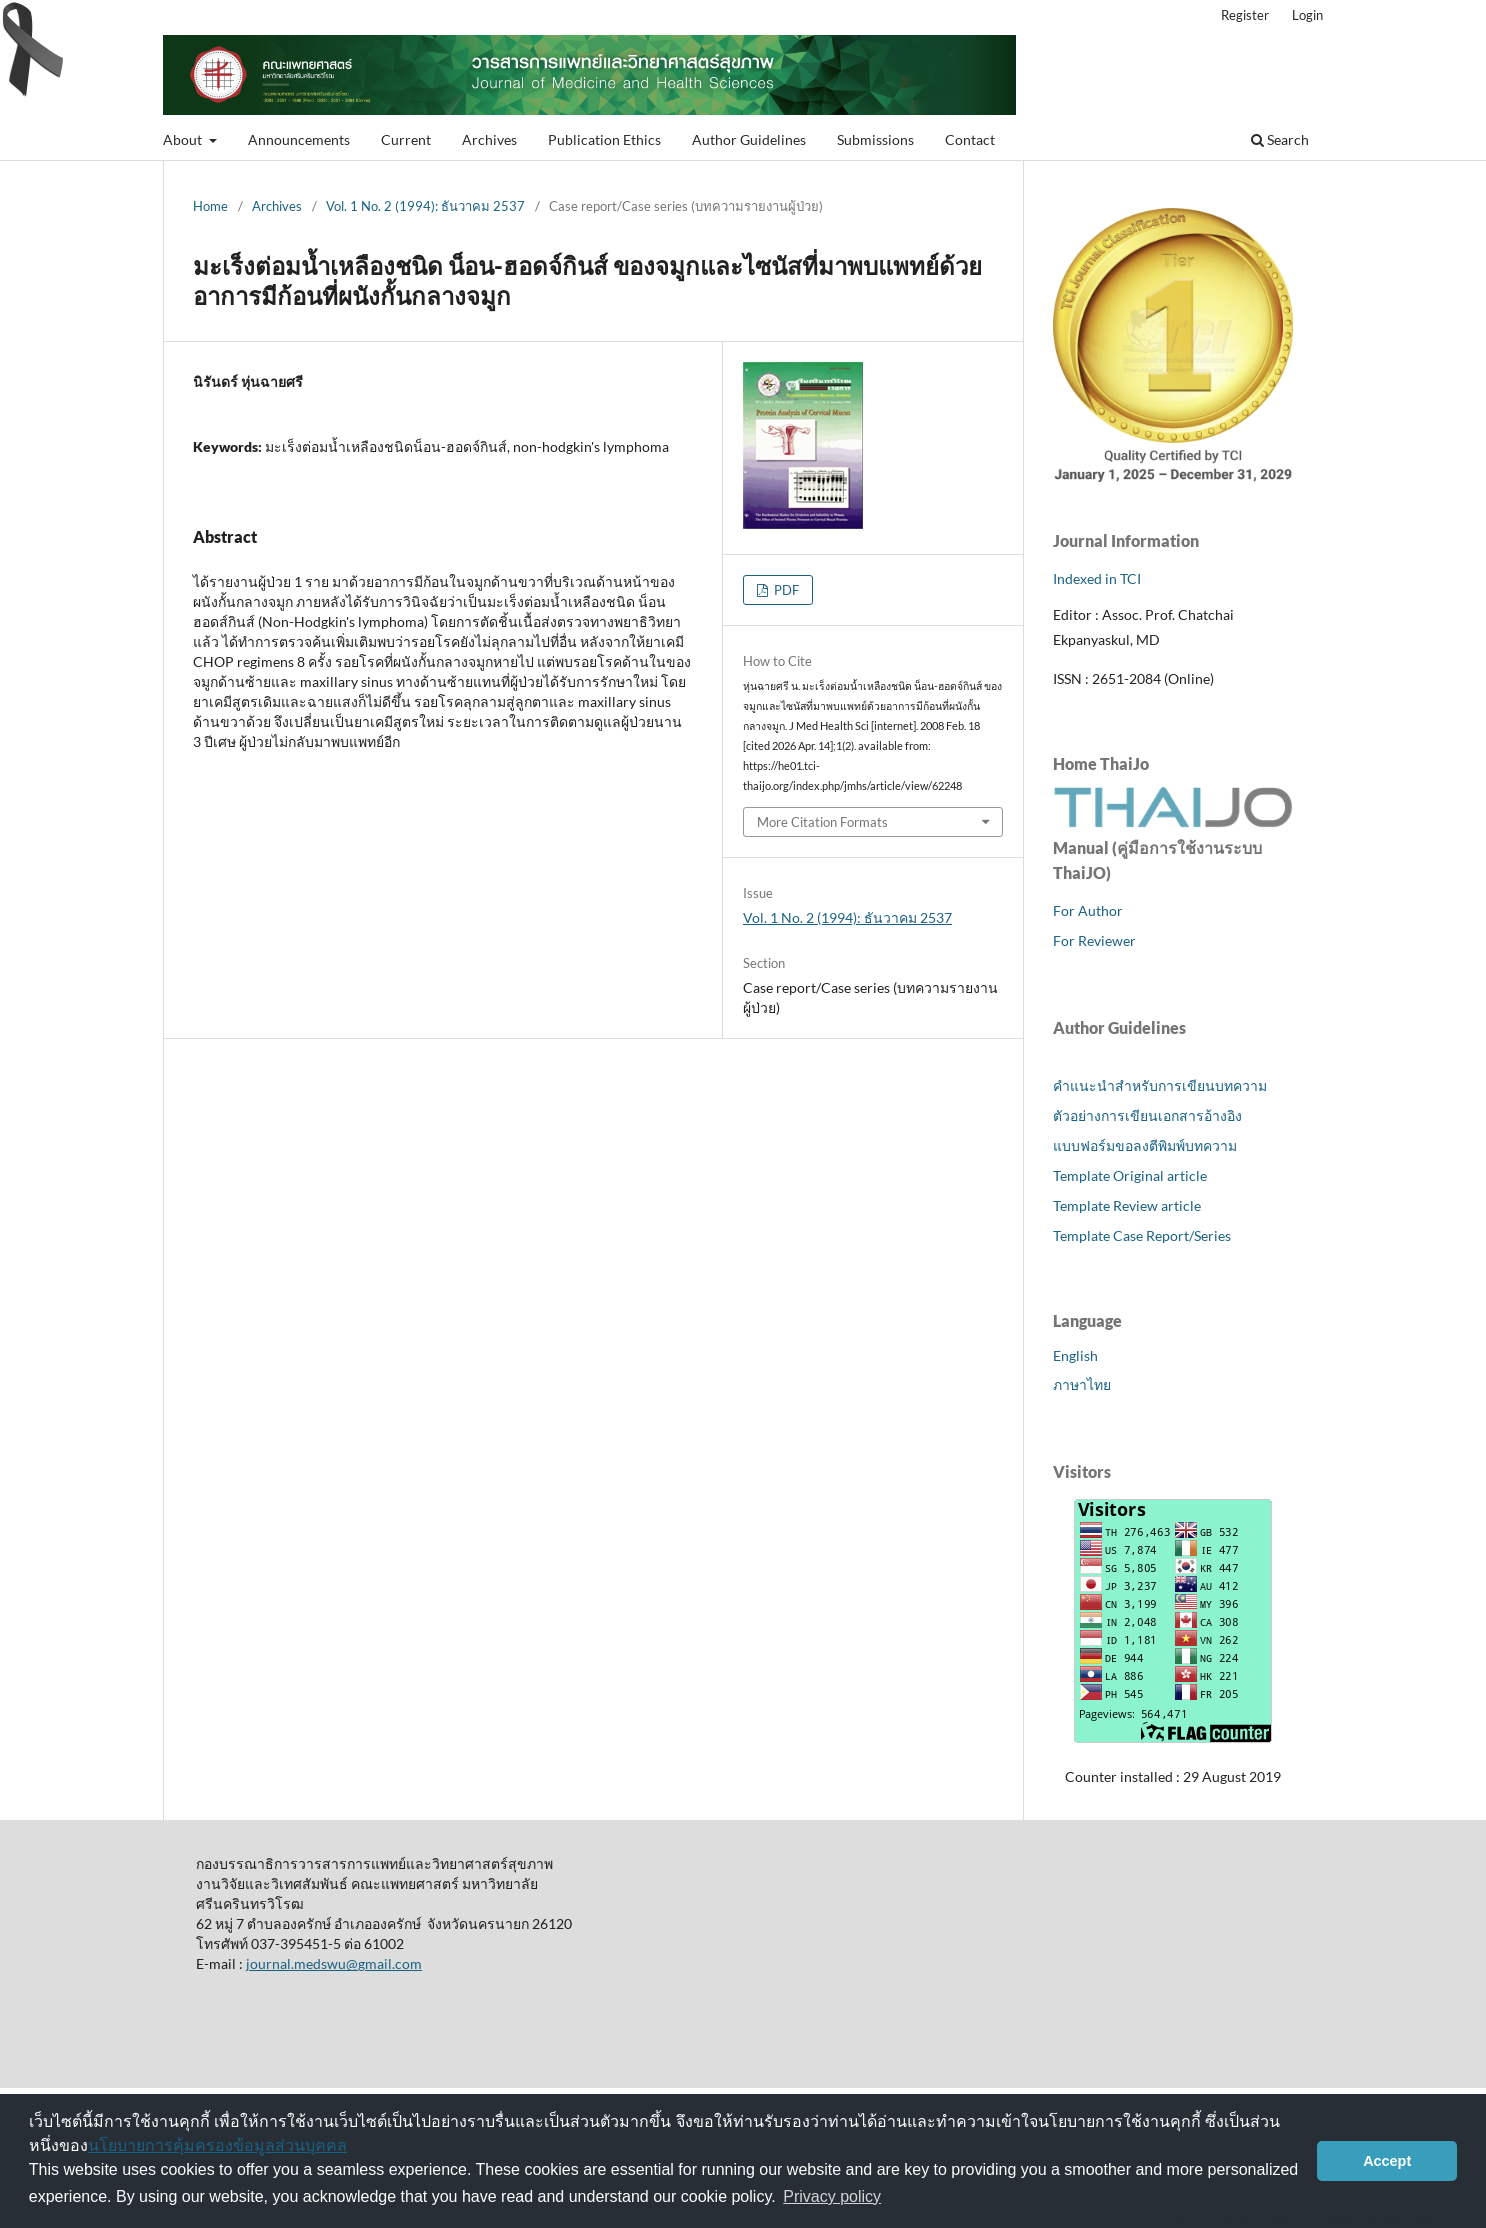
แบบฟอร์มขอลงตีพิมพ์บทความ (1145, 1145)
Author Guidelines (749, 139)
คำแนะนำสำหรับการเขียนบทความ (1160, 1085)
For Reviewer (1094, 940)
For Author (1088, 910)
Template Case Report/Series (1142, 1235)
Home (210, 206)
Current (406, 139)
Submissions (875, 139)
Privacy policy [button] (832, 2196)
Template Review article (1127, 1205)
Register (1245, 15)
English (1075, 1355)
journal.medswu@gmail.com (334, 1963)
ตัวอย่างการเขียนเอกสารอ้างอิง (1147, 1115)
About (184, 139)
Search (1280, 139)
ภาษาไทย (1082, 1384)
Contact (970, 139)
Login (1307, 15)
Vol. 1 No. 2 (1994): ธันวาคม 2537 (425, 206)
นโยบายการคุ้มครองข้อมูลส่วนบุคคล (217, 2145)
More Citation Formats (822, 822)
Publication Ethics (604, 139)
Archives (489, 139)
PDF (785, 590)
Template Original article (1130, 1175)
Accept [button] (1387, 2161)
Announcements (299, 139)
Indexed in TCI (1097, 578)
